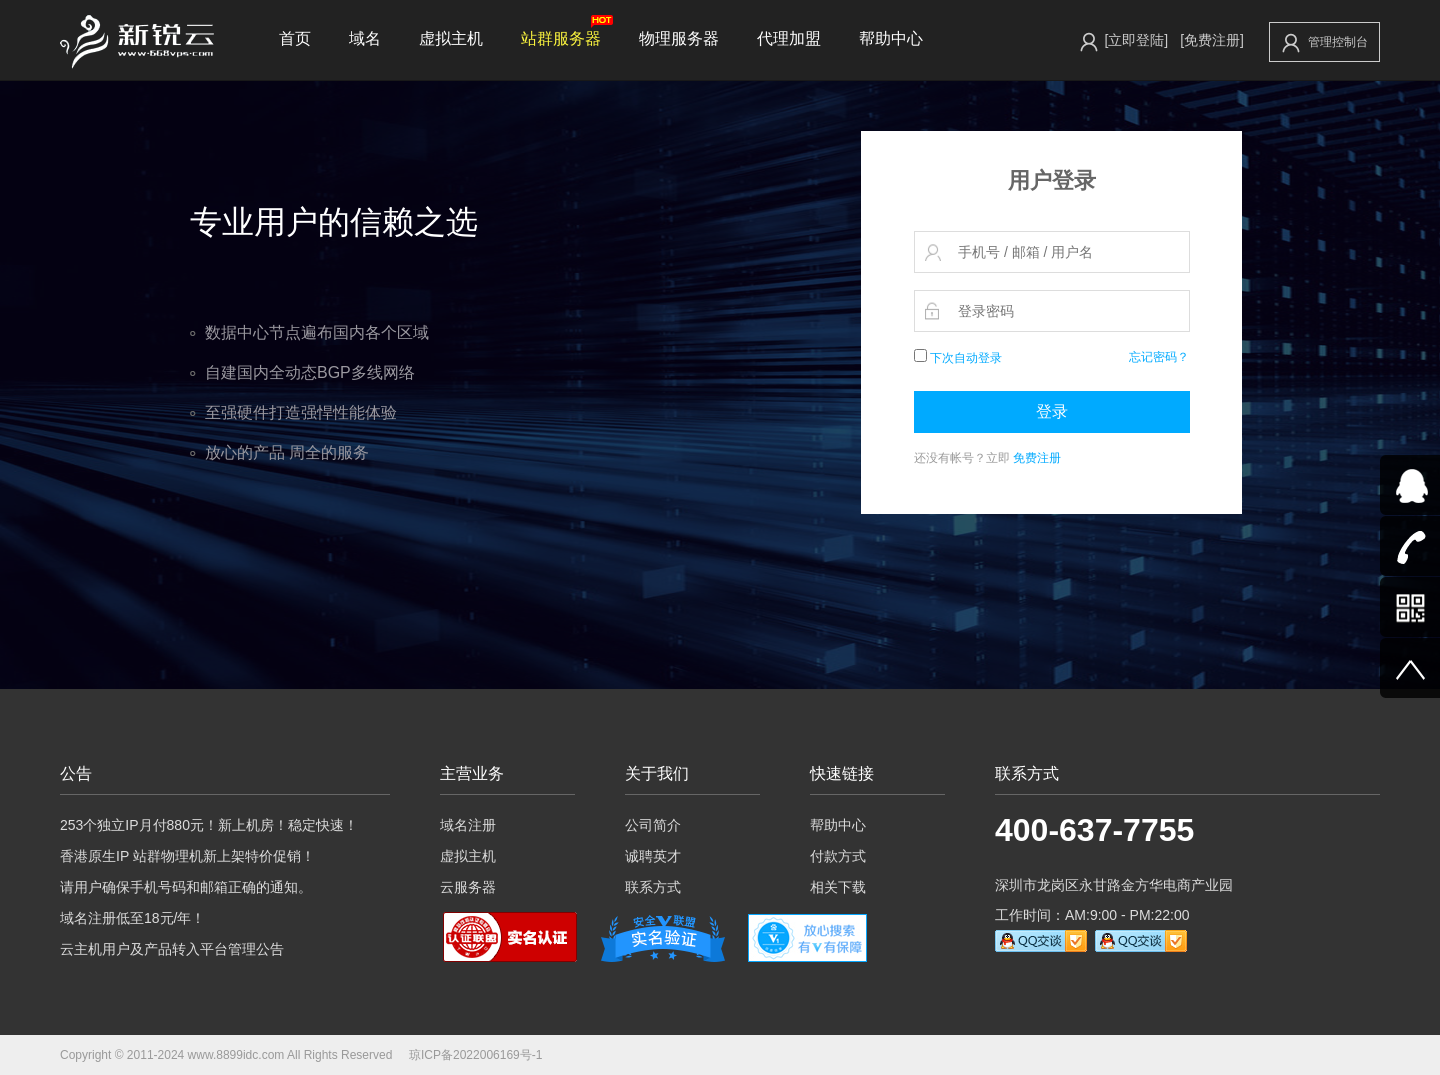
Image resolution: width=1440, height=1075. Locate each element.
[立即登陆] (1136, 40)
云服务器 (468, 887)
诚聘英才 (653, 856)
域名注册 (468, 825)
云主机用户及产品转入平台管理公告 (172, 949)
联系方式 (653, 887)
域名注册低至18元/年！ (132, 918)
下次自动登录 (958, 358)
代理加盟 (789, 38)
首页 (295, 38)
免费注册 (1037, 458)
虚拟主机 (451, 38)
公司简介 (653, 825)
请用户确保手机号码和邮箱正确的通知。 (186, 887)
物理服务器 (679, 38)
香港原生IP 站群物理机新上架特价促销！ (187, 856)
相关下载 (838, 887)
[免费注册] (1212, 40)
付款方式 (838, 856)
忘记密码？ (1159, 357)
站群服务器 (567, 31)
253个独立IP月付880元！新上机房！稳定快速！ (209, 825)
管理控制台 (1325, 43)
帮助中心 (891, 38)
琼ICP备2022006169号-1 (475, 1055)
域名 (365, 38)
